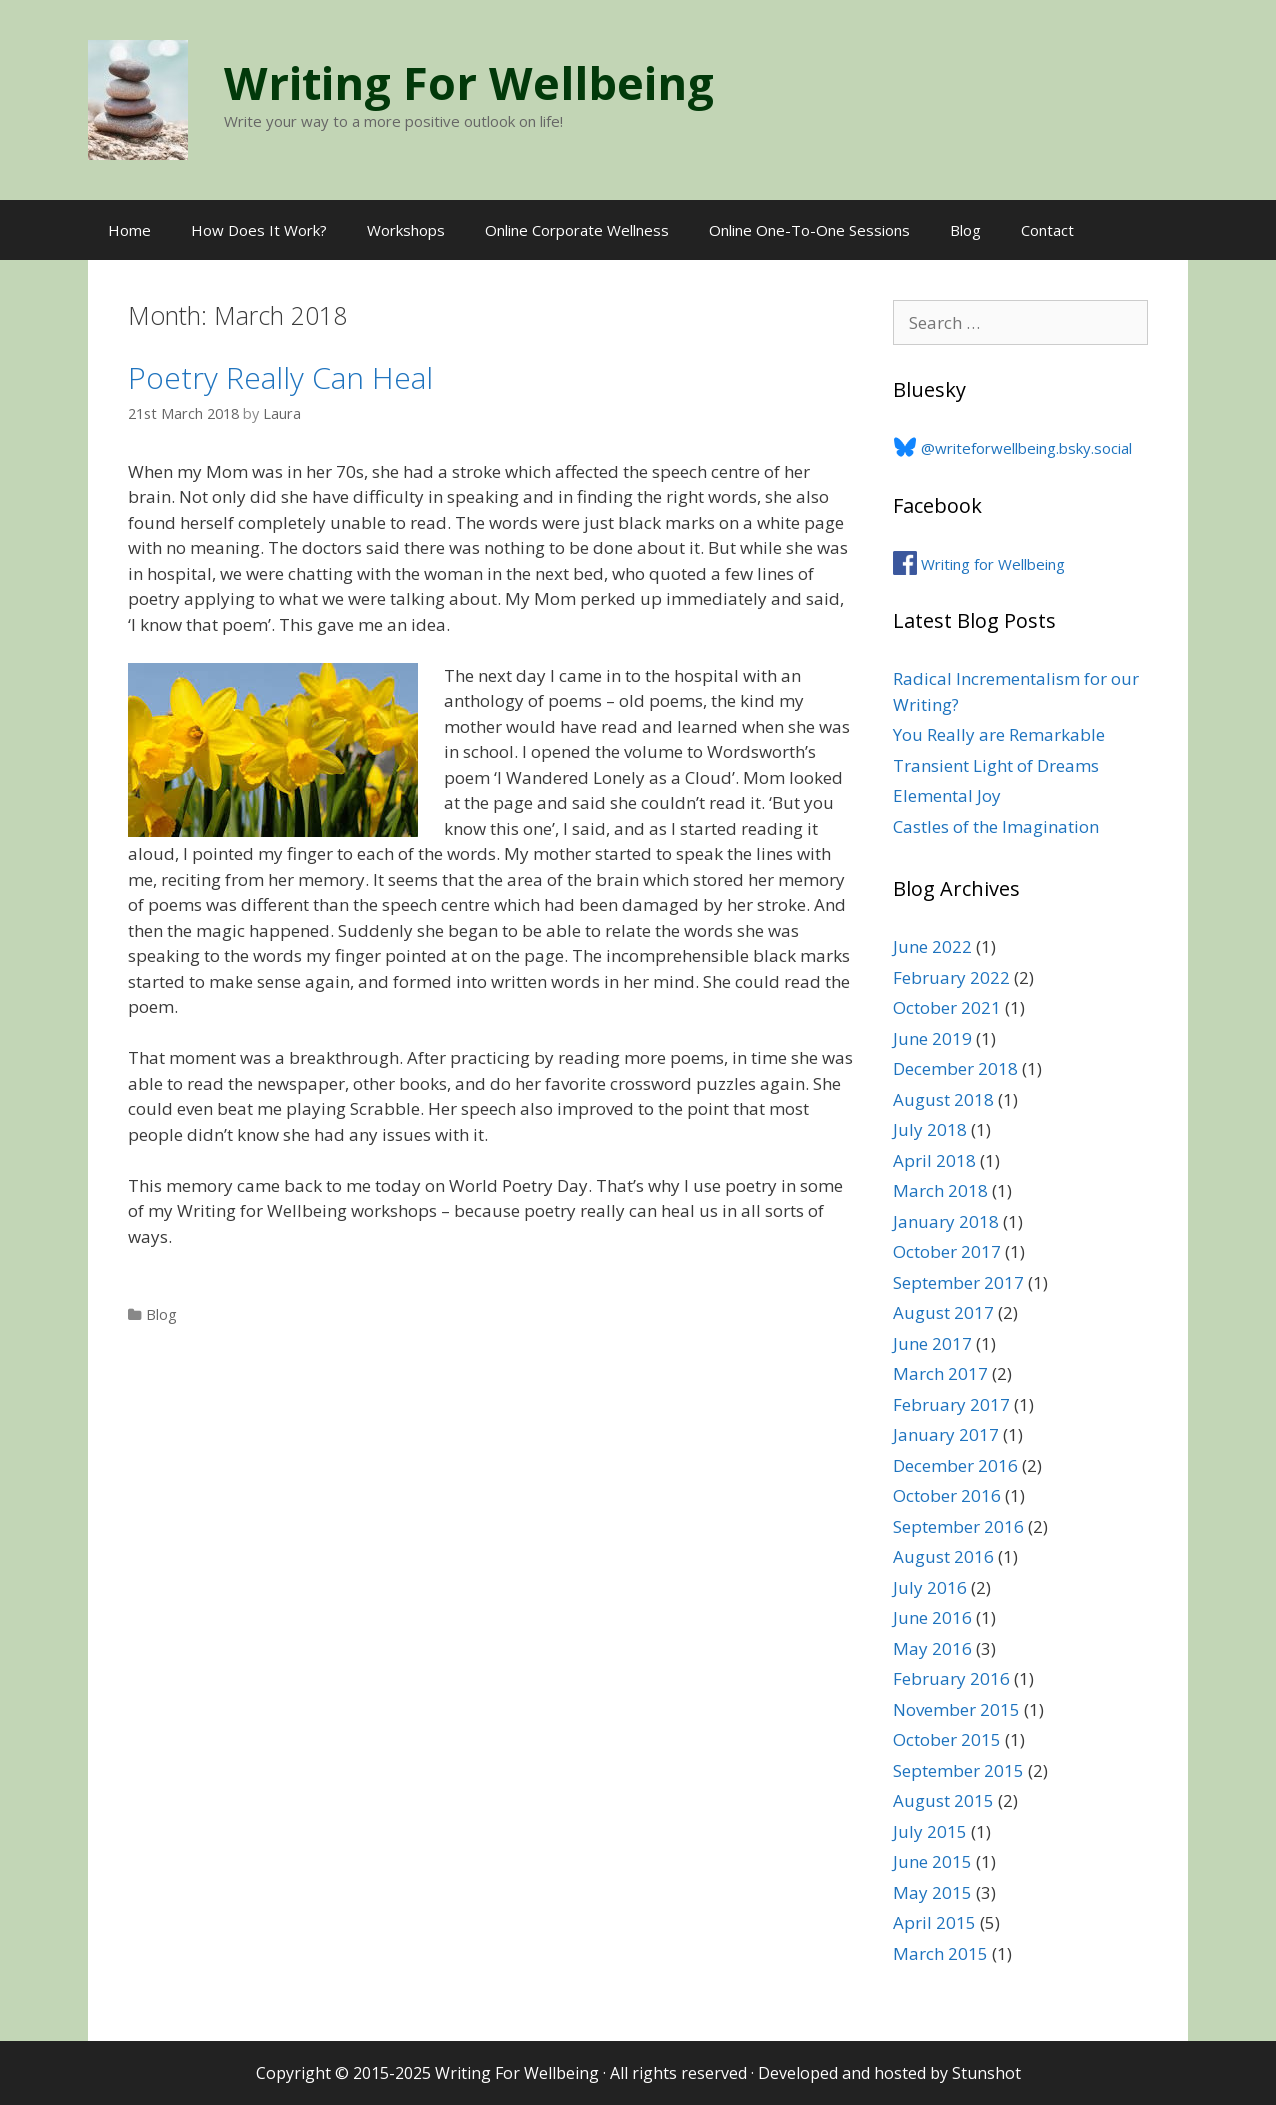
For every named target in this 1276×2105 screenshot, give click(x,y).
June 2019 (932, 1038)
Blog (965, 230)
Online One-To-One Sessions (809, 230)
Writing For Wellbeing (469, 82)
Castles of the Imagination (996, 826)
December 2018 (955, 1068)
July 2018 (930, 1129)
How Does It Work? (259, 230)
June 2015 (932, 1861)
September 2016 (958, 1526)
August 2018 (943, 1099)
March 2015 (940, 1953)
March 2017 (940, 1373)
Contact (1047, 230)
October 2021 (947, 1007)
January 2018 (946, 1221)
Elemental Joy (947, 795)
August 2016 (943, 1556)
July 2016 (930, 1587)
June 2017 (932, 1343)
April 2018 (934, 1160)
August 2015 (943, 1800)
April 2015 (934, 1922)
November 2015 (956, 1709)
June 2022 (932, 946)
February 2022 (951, 977)
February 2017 (951, 1404)
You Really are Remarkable (999, 734)
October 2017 (947, 1251)
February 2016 (951, 1678)
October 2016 (947, 1495)
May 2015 (932, 1892)
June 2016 (932, 1617)
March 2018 (940, 1190)
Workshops (406, 230)
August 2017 (943, 1312)
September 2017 (958, 1282)
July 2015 (930, 1831)
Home (129, 230)
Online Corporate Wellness (577, 230)
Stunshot (986, 2073)
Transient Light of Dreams (996, 765)
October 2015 (947, 1739)
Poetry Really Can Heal (280, 377)
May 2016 (932, 1648)
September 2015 (958, 1770)
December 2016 (955, 1465)
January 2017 (946, 1434)
